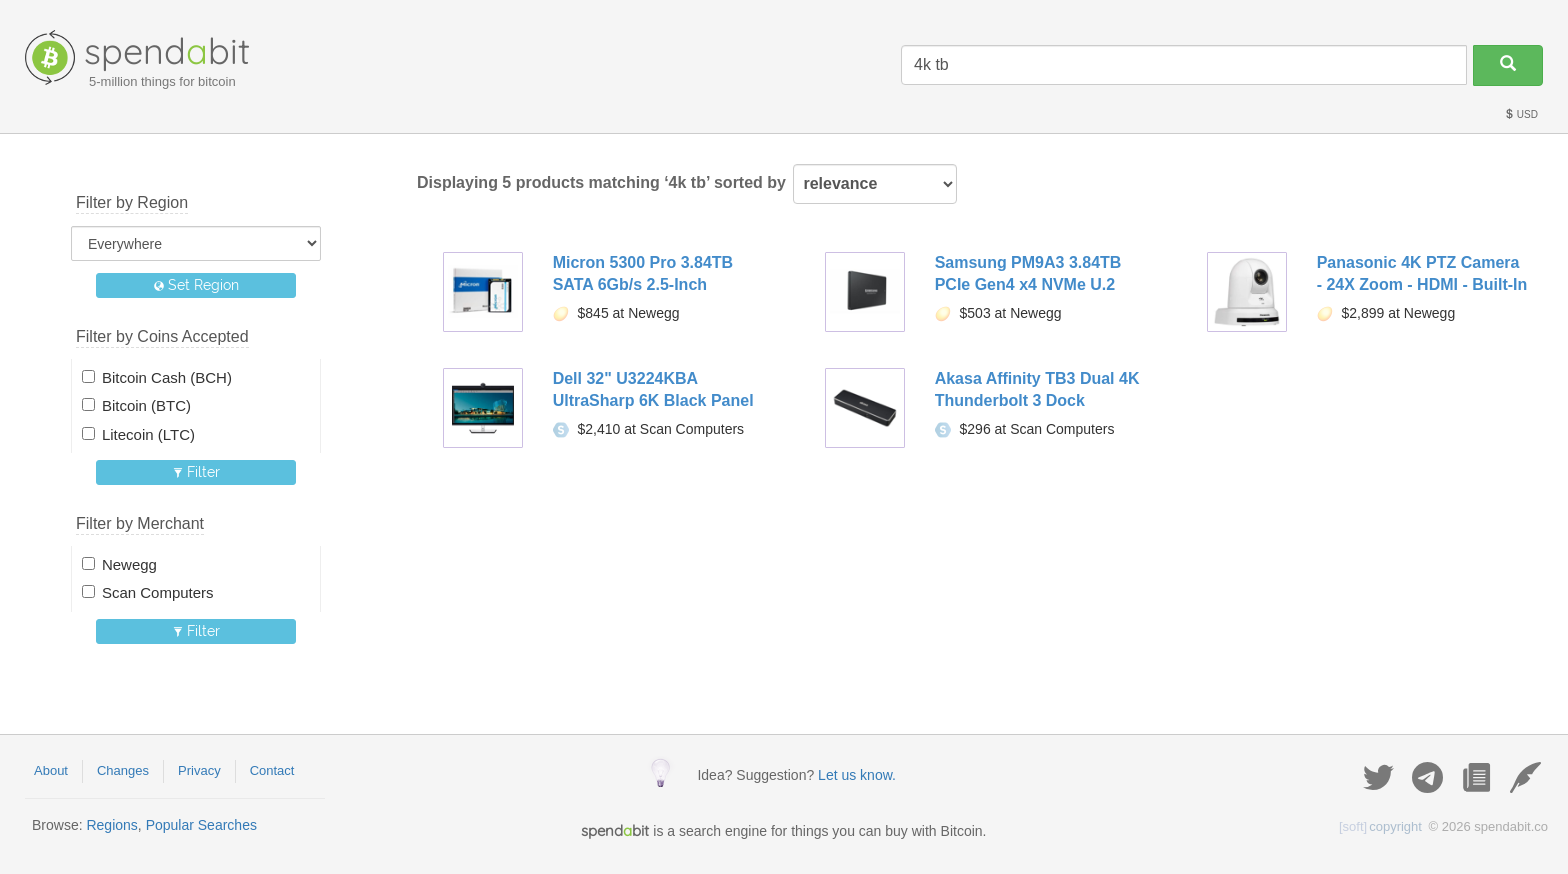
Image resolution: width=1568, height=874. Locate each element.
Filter (196, 472)
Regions (111, 825)
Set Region (196, 285)
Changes (123, 770)
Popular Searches (201, 825)
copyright (1380, 826)
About (51, 770)
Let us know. (857, 775)
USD (1521, 114)
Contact (272, 770)
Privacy (199, 770)
